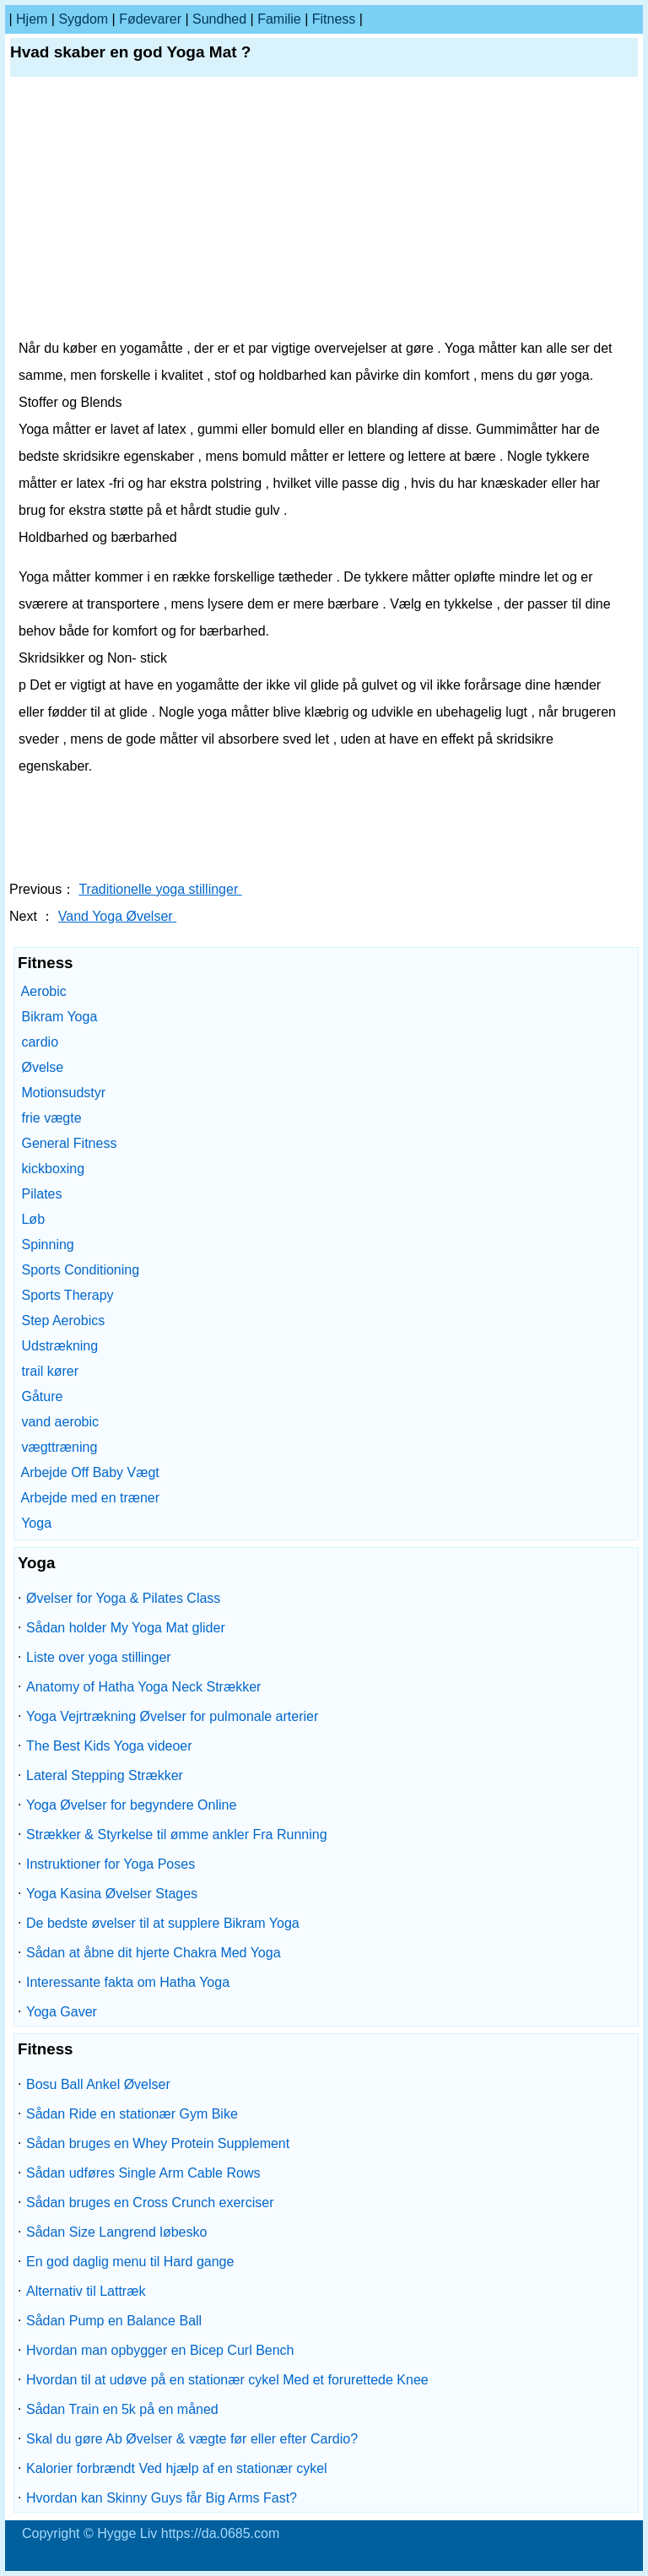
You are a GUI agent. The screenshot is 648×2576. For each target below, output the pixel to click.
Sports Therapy (67, 1295)
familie (279, 19)
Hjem (31, 19)
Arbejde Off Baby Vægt (90, 1472)
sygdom (83, 19)
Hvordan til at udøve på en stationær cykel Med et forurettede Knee (227, 2380)
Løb (33, 1219)
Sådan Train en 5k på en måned (122, 2409)
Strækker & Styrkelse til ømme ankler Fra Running (176, 1834)
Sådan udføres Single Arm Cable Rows (143, 2173)
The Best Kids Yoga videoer (109, 1746)
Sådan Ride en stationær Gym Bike (132, 2114)
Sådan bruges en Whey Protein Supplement (157, 2143)
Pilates (41, 1194)
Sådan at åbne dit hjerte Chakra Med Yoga (153, 1953)
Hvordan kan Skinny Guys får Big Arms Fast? (161, 2498)
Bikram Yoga (59, 1016)
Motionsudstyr (63, 1092)
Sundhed (219, 19)
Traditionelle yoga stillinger (159, 889)
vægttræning (59, 1447)
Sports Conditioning (80, 1270)
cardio (39, 1042)
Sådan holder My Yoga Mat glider (125, 1628)
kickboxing (52, 1168)
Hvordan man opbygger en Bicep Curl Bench (160, 2350)
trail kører (49, 1371)
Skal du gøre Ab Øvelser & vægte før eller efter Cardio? (192, 2439)
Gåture (41, 1396)
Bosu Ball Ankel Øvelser (98, 2084)
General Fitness (68, 1143)
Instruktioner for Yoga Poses (110, 1864)
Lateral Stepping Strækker (104, 1775)
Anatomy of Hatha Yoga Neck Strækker (143, 1687)
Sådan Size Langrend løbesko (116, 2232)
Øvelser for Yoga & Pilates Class (123, 1598)
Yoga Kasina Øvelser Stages (111, 1893)
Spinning (47, 1244)
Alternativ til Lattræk (85, 2291)
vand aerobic (60, 1422)
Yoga (36, 1523)
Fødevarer (150, 19)
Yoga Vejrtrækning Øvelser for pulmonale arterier (172, 1716)
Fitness (334, 19)
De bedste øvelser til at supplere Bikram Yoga (163, 1923)
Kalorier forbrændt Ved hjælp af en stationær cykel (176, 2468)
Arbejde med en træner (90, 1498)
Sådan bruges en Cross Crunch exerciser (149, 2202)
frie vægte (51, 1118)
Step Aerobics (63, 1320)
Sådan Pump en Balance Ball (114, 2321)
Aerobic (44, 991)
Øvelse (42, 1067)
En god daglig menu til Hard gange (130, 2261)
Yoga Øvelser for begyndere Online (131, 1805)
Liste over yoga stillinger (98, 1657)
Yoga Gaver (61, 2012)
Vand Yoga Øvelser (117, 916)
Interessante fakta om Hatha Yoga (128, 1982)
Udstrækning (59, 1346)
